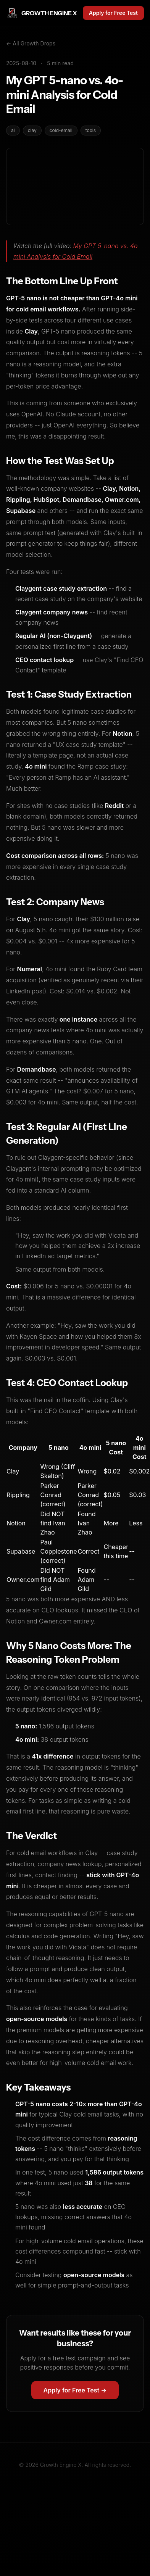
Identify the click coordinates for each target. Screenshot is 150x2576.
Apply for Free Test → (75, 2390)
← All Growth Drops (30, 43)
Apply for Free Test (113, 13)
